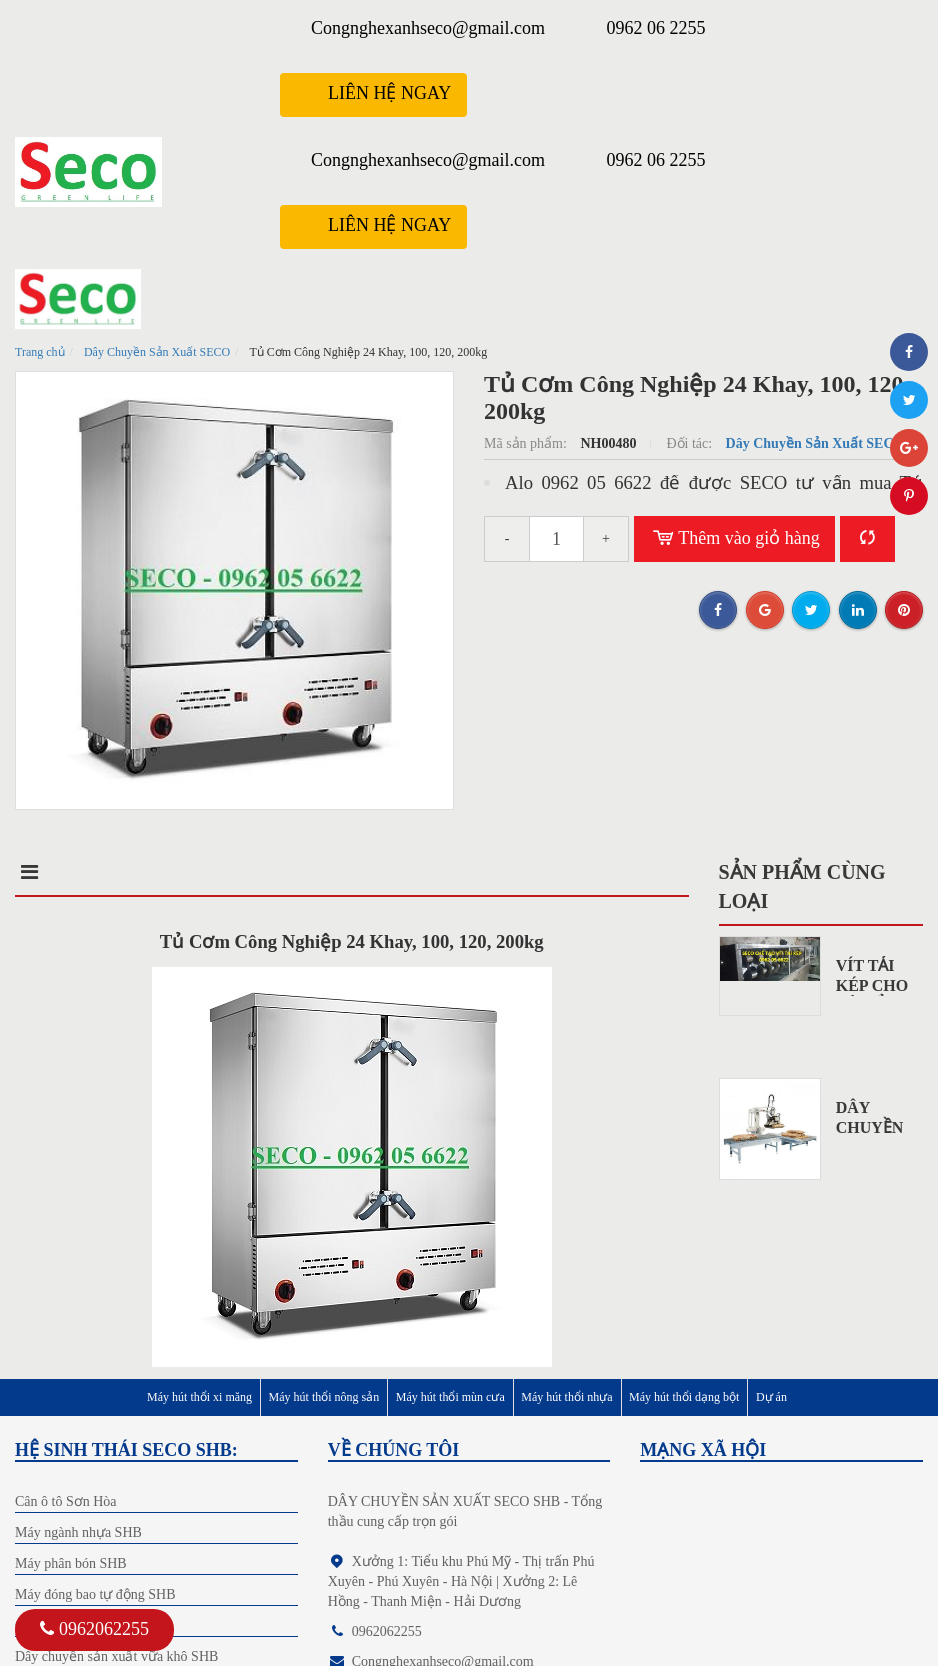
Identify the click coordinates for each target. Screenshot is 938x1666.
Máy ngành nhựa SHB (78, 1532)
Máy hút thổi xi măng (199, 1397)
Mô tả (47, 872)
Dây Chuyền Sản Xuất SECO (157, 352)
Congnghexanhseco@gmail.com (428, 28)
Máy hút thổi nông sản (324, 1397)
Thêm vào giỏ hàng (734, 539)
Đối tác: (690, 443)
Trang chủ (40, 352)
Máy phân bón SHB (71, 1563)
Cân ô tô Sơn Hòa (66, 1501)
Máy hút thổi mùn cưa (450, 1397)
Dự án (771, 1397)
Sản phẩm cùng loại (802, 886)
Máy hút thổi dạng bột (684, 1397)
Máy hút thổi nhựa (566, 1397)
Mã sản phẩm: (527, 443)
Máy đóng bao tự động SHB (95, 1594)
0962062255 (94, 1629)
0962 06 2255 (656, 28)
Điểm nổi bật (210, 872)
